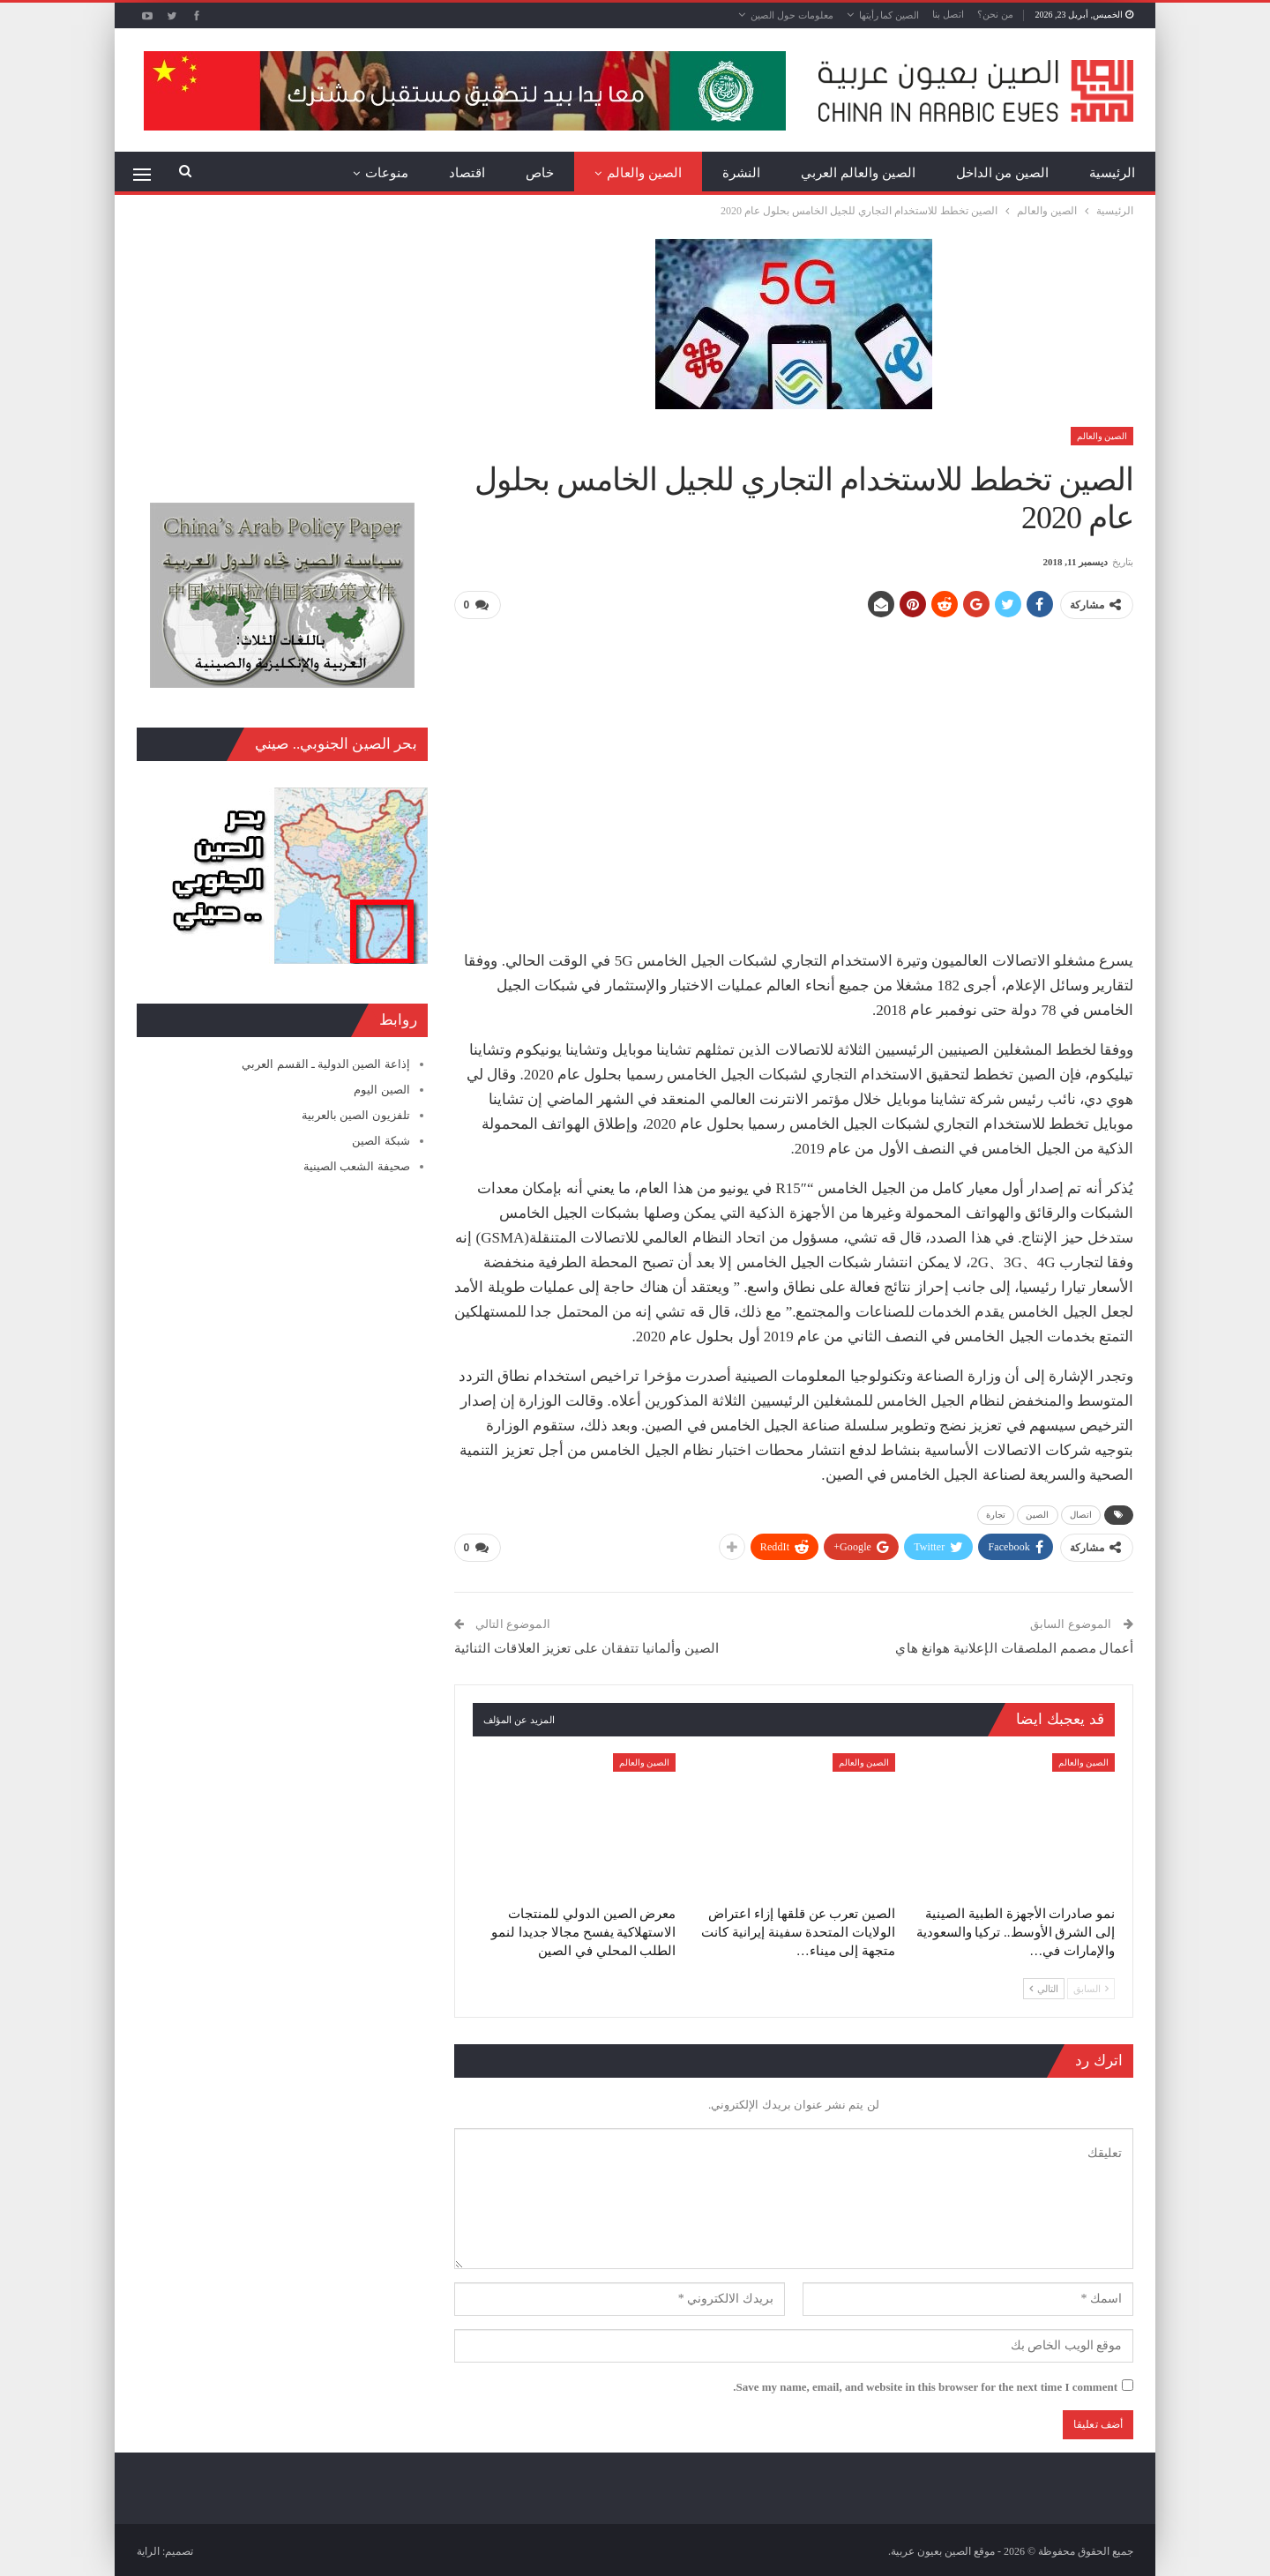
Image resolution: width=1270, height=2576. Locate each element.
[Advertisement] (793, 757)
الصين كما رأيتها (889, 15)
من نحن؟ (995, 14)
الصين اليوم (381, 1089)
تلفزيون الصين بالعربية (356, 1115)
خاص (540, 173)
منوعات (386, 173)
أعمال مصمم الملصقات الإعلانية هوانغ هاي (1014, 1646)
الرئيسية (1112, 173)
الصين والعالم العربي (858, 173)
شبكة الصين (380, 1140)
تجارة (996, 1514)
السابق (1091, 1986)
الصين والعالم (644, 173)
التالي (1043, 1986)
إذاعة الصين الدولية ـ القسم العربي (325, 1064)
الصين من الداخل (1003, 173)
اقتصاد (467, 173)
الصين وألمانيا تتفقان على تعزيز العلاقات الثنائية (586, 1646)
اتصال (1081, 1514)
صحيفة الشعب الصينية (356, 1166)
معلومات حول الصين (792, 15)
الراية (148, 2548)
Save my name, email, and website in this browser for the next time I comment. (925, 2384)
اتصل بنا (948, 14)
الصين (1038, 1514)
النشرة (741, 173)
